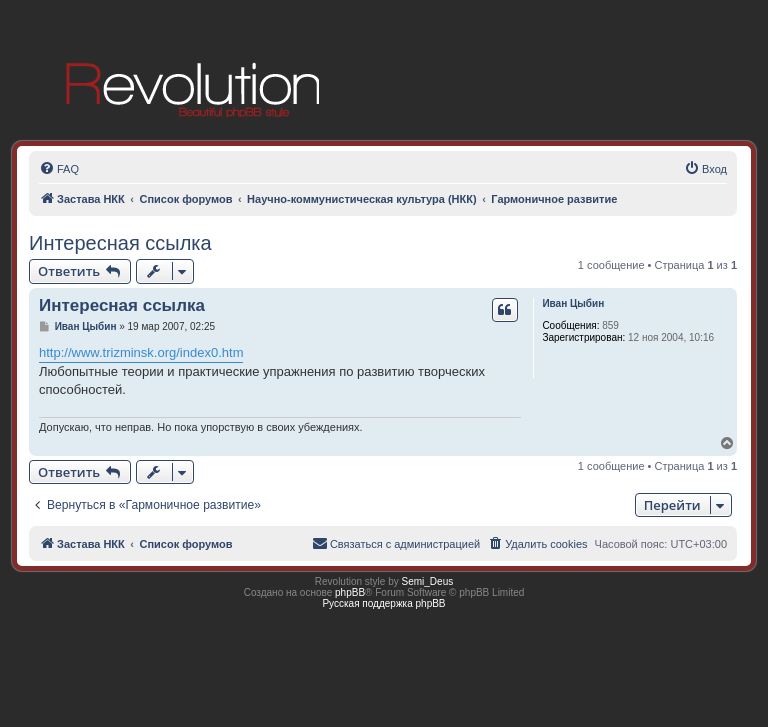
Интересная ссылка (120, 243)
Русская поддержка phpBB (383, 603)
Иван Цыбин (573, 303)
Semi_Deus (428, 581)
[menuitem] (59, 169)
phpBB (350, 592)
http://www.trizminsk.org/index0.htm (141, 352)
